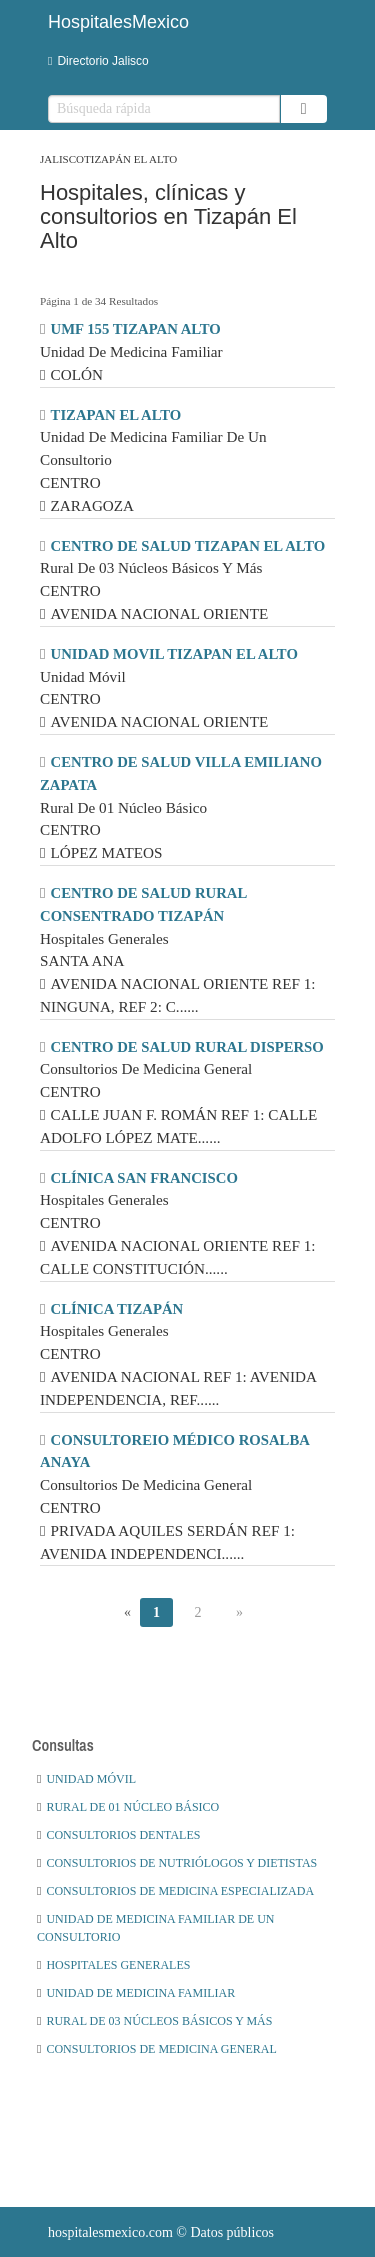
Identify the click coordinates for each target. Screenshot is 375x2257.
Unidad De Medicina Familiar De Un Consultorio (155, 1928)
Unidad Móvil (86, 1779)
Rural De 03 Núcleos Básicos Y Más (154, 2021)
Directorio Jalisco (98, 61)
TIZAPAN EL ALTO (116, 415)
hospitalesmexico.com (110, 2232)
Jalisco (62, 159)
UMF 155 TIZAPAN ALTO (136, 329)
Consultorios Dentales (118, 1835)
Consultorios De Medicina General (157, 2049)
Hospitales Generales (113, 1965)
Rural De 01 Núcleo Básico (128, 1807)
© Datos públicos (161, 2232)
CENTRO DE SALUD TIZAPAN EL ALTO (188, 546)
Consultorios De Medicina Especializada (175, 1891)
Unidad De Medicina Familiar (136, 1993)
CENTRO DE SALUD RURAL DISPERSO (187, 1047)
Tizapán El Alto (130, 159)
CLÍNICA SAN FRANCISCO (144, 1178)
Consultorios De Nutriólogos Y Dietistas (177, 1863)
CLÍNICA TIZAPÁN (117, 1309)
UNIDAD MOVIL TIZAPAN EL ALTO (174, 654)
